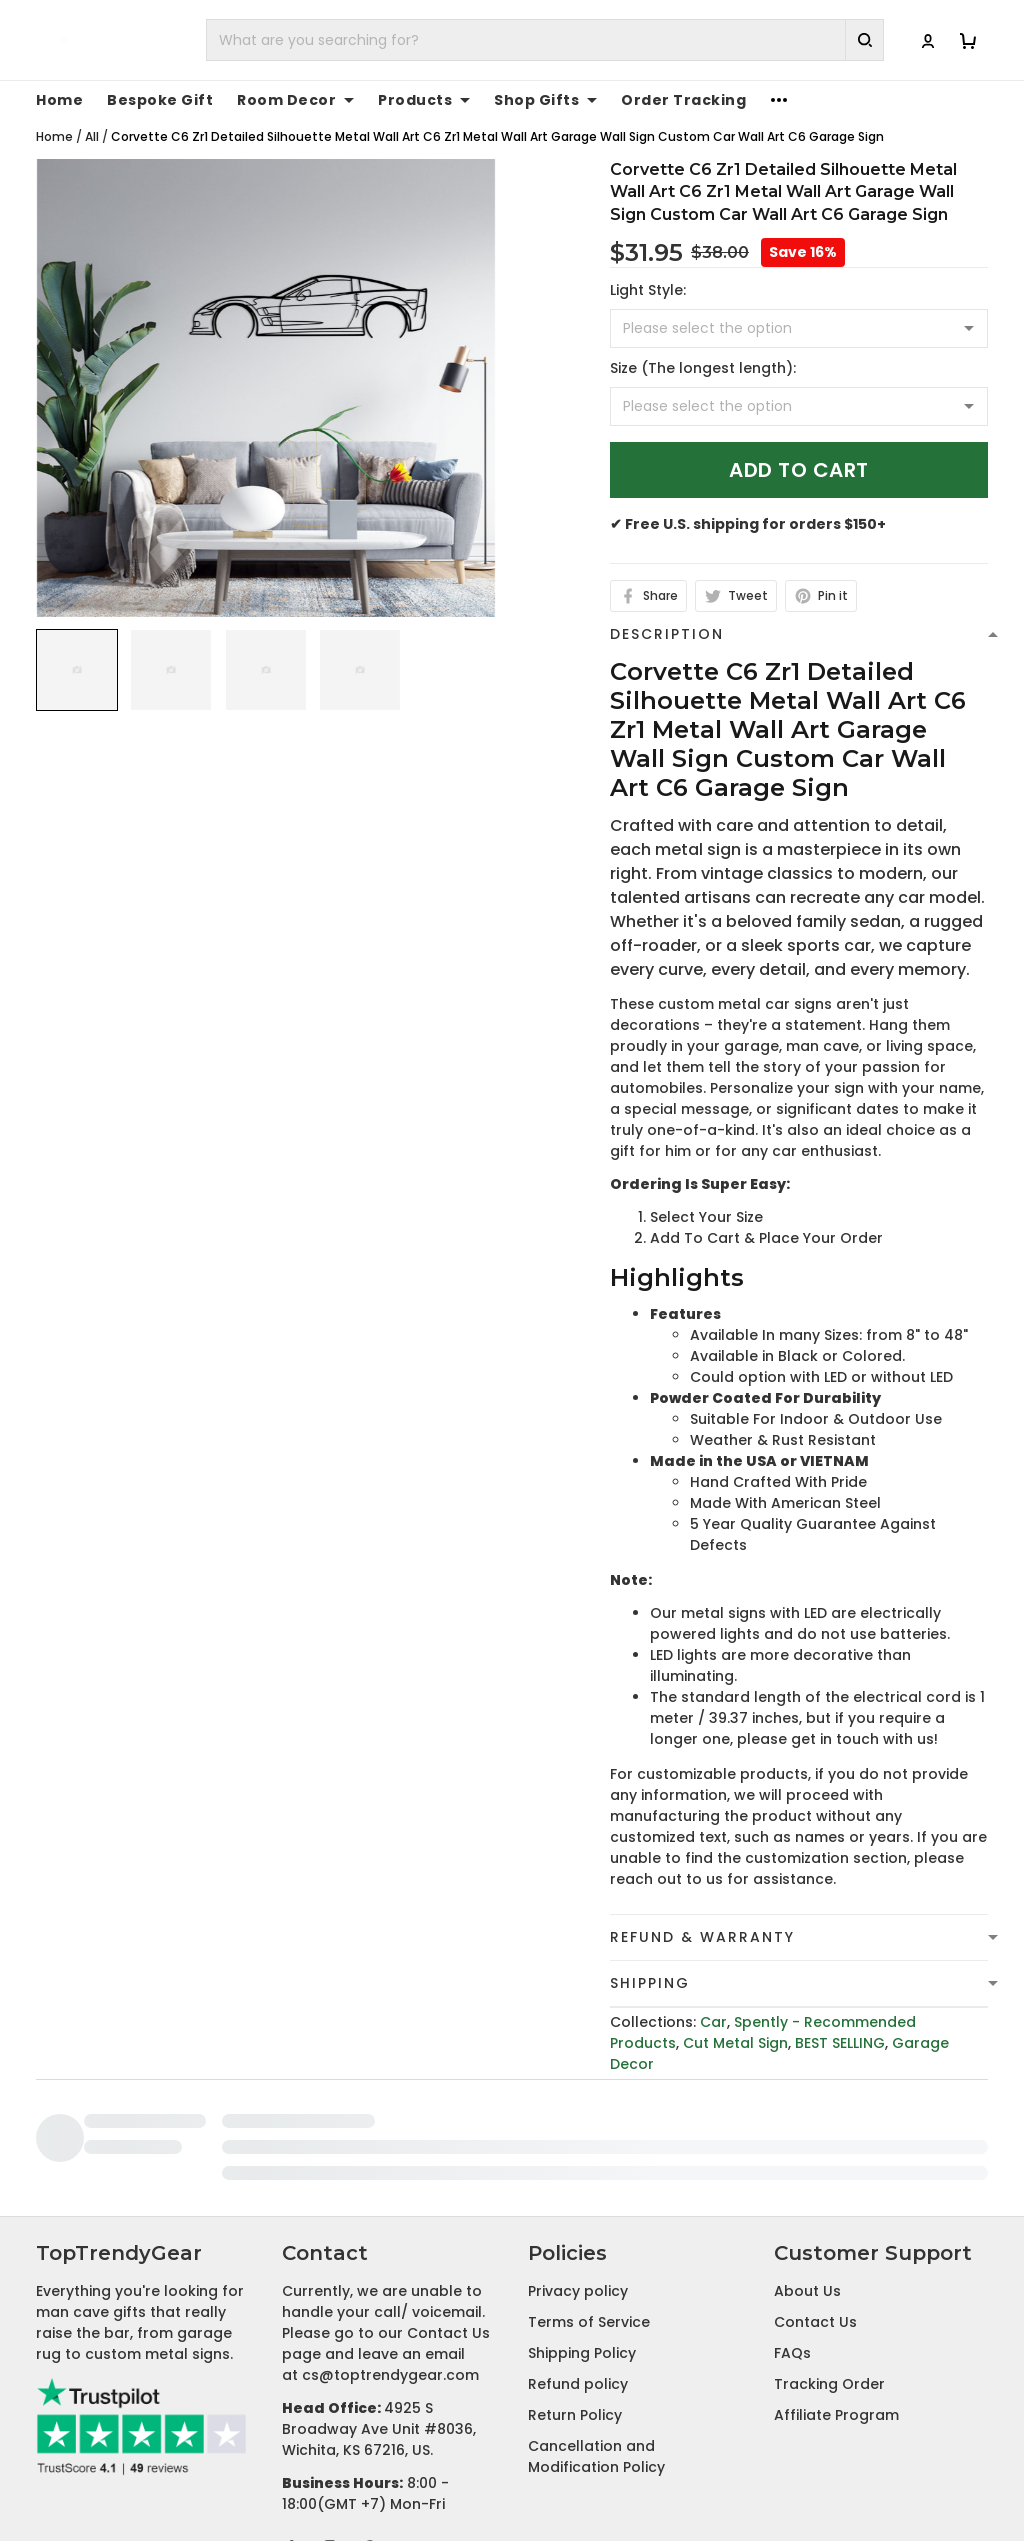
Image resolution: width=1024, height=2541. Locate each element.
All (92, 136)
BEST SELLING (840, 2043)
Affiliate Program (836, 2278)
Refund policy (578, 2247)
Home (59, 100)
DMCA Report (758, 2473)
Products (424, 100)
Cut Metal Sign (735, 2043)
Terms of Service (589, 2185)
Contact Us (815, 2185)
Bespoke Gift (160, 100)
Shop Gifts (545, 100)
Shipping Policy (582, 2216)
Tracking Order (829, 2247)
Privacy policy (578, 2154)
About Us (807, 2154)
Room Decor (295, 100)
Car (713, 2022)
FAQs (792, 2216)
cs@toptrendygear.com (390, 2238)
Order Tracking (683, 100)
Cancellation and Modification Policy (596, 2319)
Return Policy (575, 2278)
